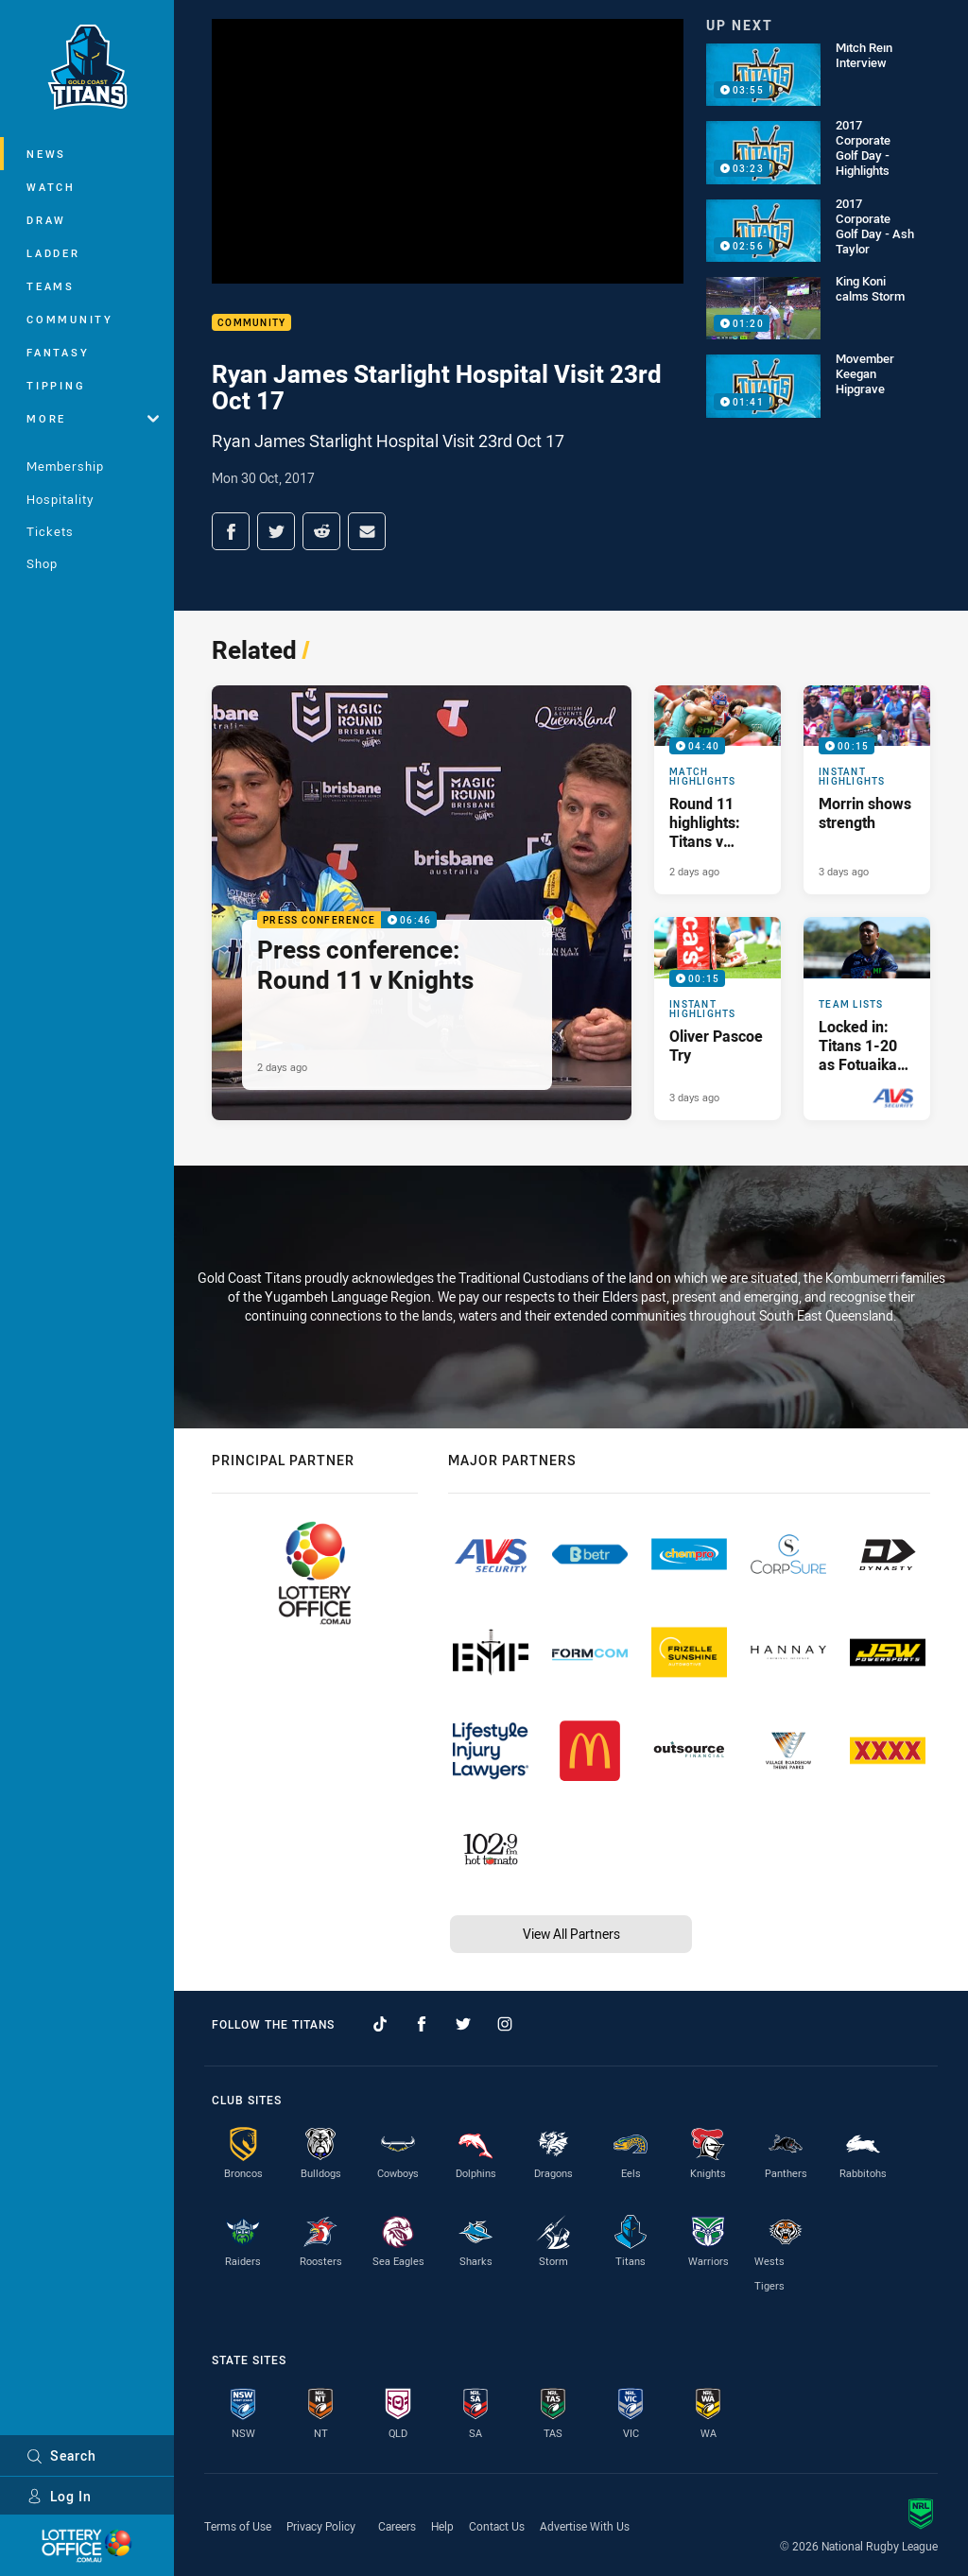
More (92, 418)
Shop (42, 563)
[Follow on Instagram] (504, 2024)
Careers (397, 2525)
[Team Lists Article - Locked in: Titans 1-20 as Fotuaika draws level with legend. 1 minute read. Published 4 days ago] (867, 1018)
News (46, 154)
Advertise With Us (585, 2525)
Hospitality (60, 499)
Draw (46, 220)
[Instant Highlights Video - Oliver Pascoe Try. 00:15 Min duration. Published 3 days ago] (717, 1018)
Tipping (55, 385)
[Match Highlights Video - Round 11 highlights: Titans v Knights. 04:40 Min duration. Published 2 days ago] (717, 789)
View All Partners (571, 1934)
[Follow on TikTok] (380, 2024)
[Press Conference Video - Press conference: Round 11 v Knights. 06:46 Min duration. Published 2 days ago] (421, 902)
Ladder (53, 253)
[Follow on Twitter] (463, 2024)
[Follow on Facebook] (421, 2024)
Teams (50, 286)
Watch (51, 187)
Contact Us (497, 2525)
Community (69, 319)
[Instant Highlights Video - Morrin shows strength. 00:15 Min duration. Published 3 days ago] (867, 789)
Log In (59, 2496)
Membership (65, 466)
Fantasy (57, 352)
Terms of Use (237, 2525)
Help (442, 2525)
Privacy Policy (320, 2525)
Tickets (50, 531)
